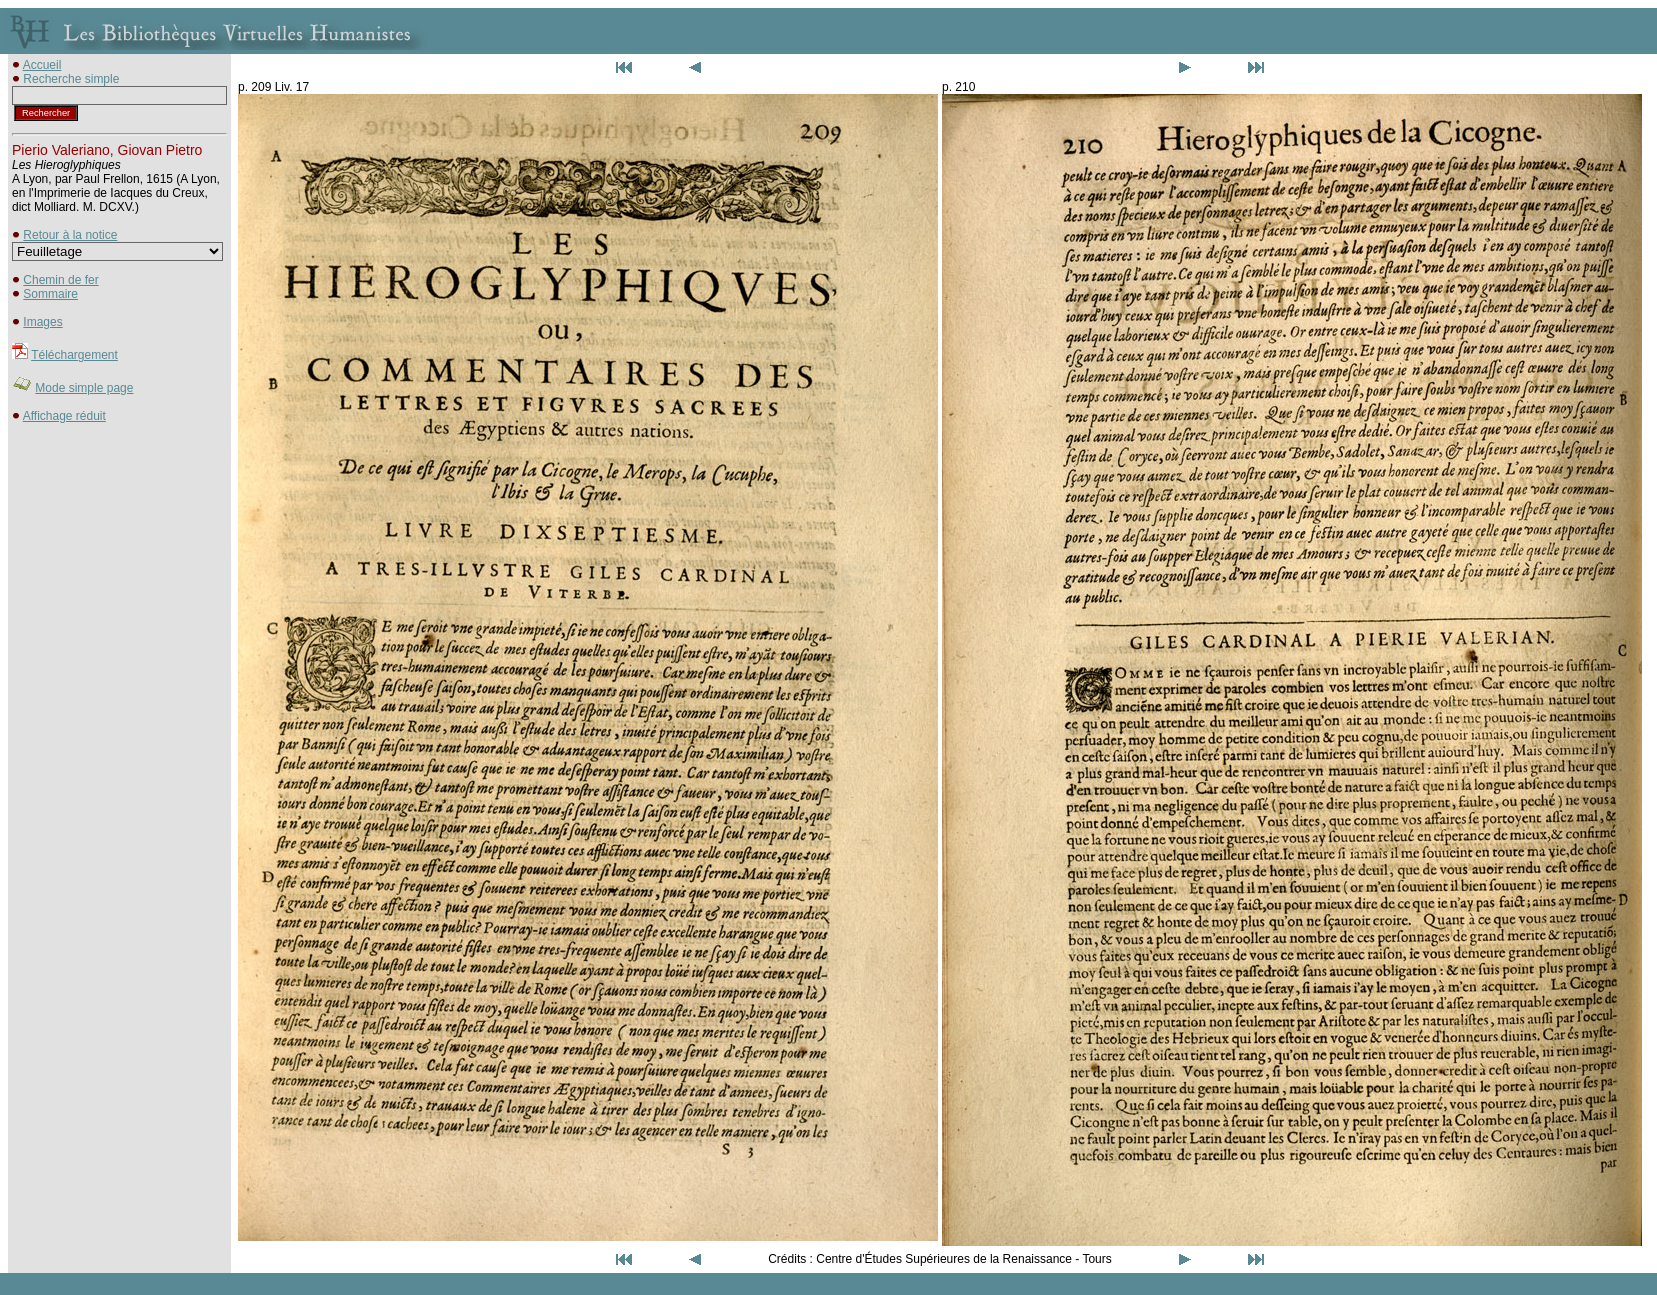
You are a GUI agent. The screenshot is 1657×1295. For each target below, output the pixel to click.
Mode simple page (84, 388)
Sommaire (50, 294)
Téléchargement (74, 355)
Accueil (42, 65)
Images (42, 322)
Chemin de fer (60, 280)
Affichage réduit (64, 416)
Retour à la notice (70, 235)
